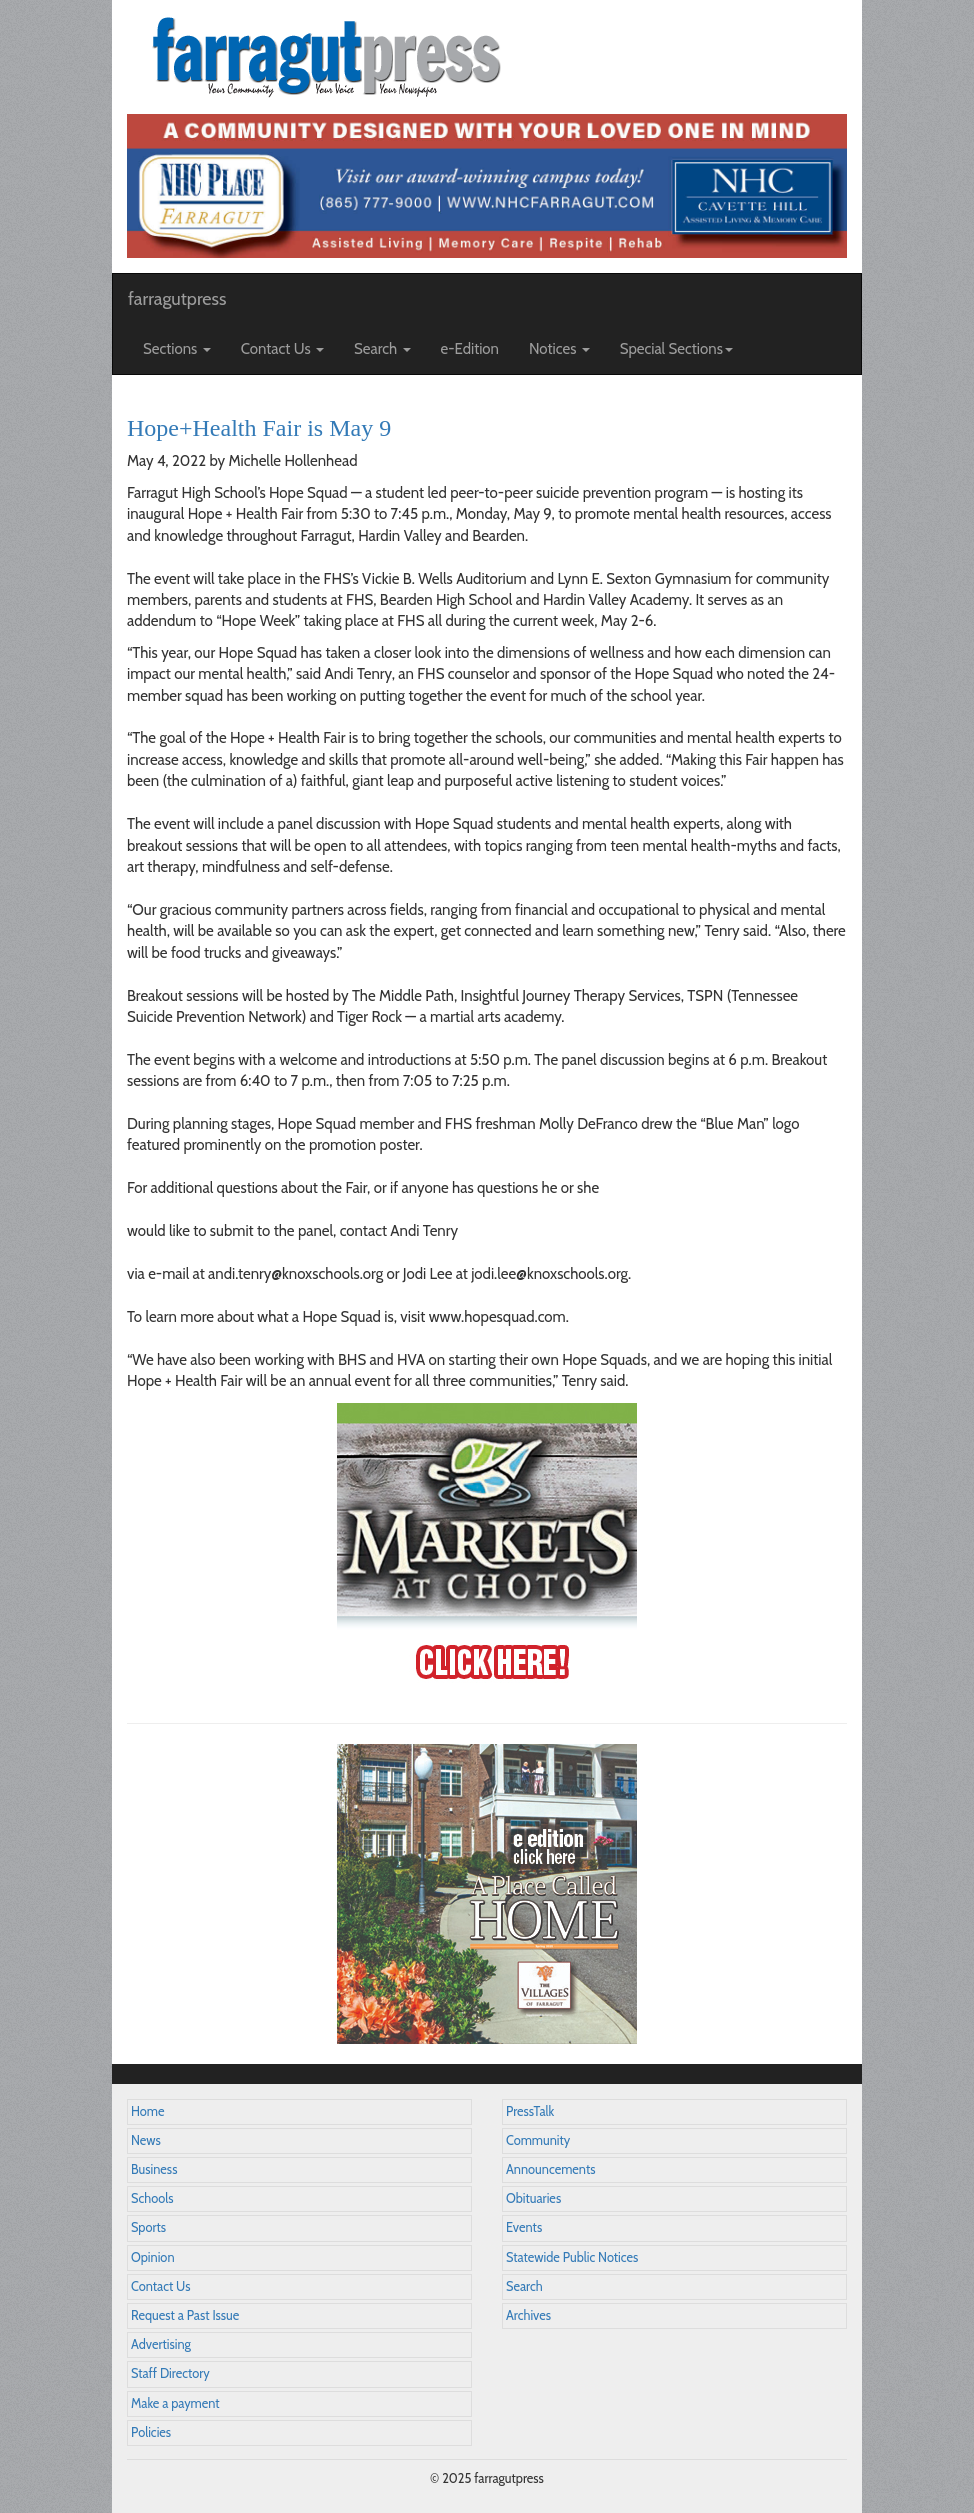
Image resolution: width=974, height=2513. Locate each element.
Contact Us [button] (282, 349)
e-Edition (470, 349)
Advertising (161, 2344)
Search (524, 2286)
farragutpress (177, 299)
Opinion (153, 2257)
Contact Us (160, 2286)
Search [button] (382, 349)
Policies (151, 2432)
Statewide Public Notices (572, 2257)
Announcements (550, 2169)
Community (538, 2140)
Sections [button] (177, 349)
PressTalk (530, 2111)
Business (154, 2169)
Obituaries (533, 2198)
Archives (528, 2315)
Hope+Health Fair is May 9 (259, 428)
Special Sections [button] (676, 349)
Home (148, 2111)
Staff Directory (170, 2373)
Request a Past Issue (185, 2315)
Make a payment (175, 2403)
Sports (148, 2227)
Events (524, 2227)
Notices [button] (559, 349)
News (146, 2140)
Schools (152, 2198)
